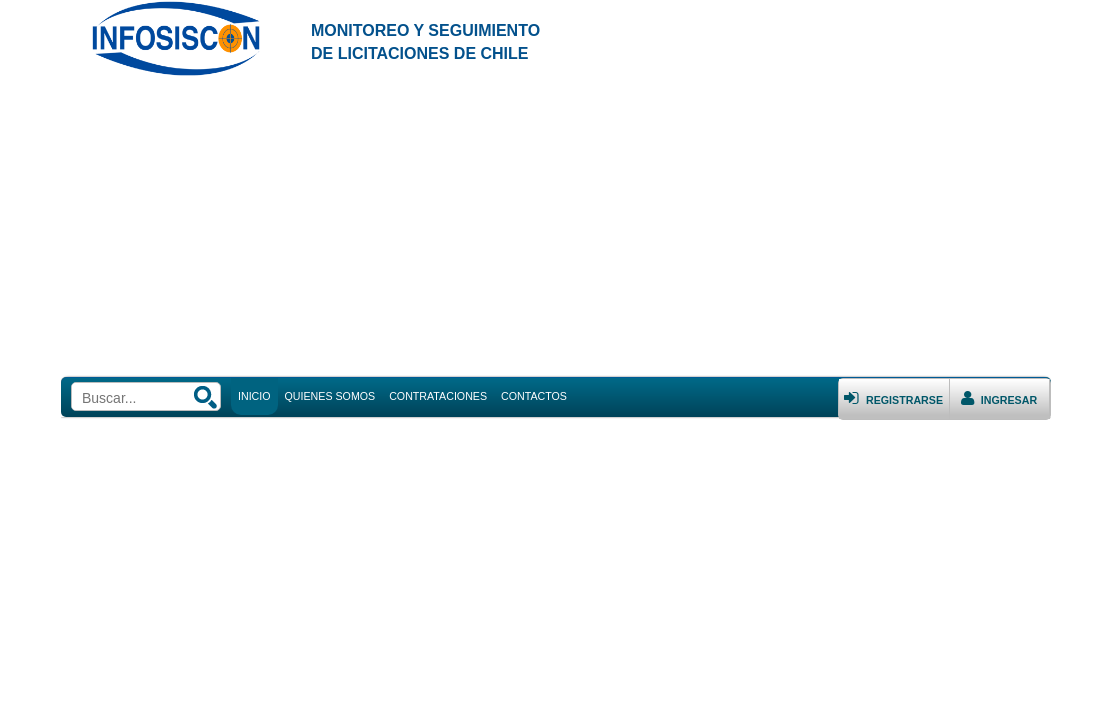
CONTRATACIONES (438, 396)
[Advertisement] (556, 227)
